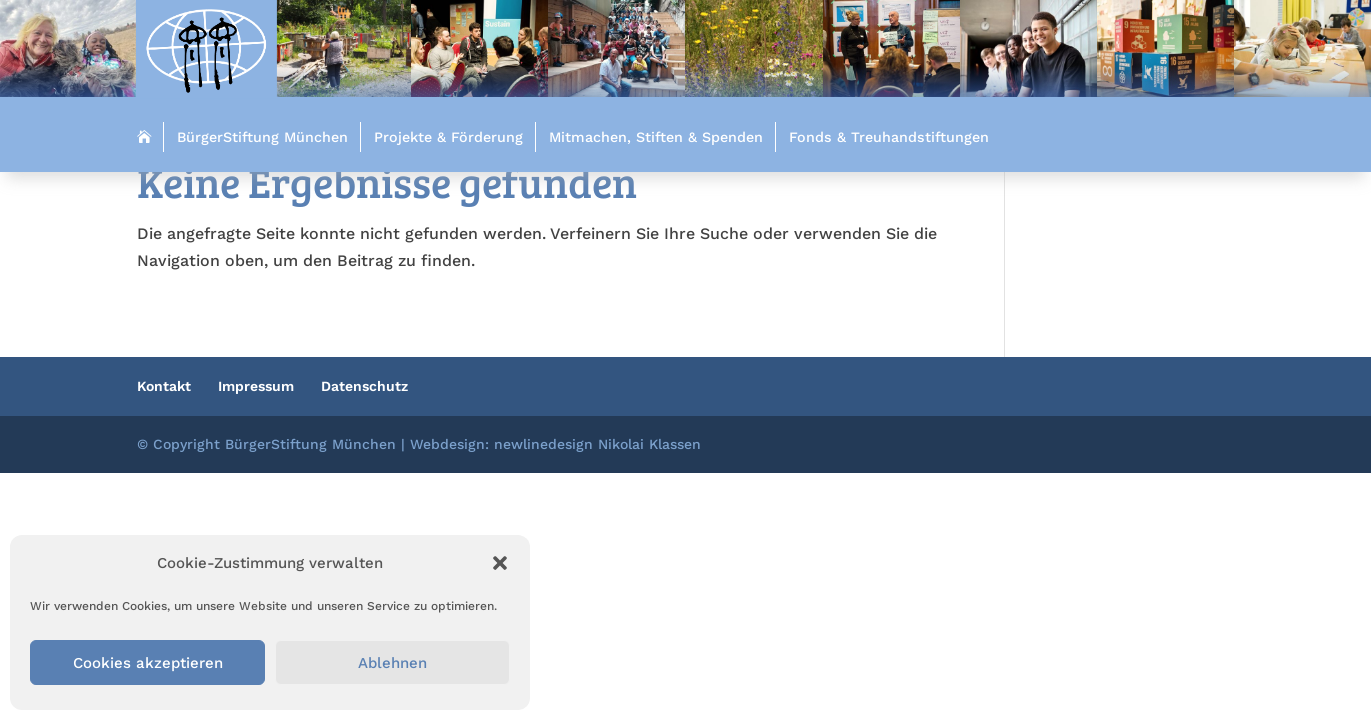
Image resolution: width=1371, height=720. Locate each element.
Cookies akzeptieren (148, 663)
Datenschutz (364, 386)
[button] (500, 563)
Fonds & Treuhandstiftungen (889, 137)
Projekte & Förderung (448, 137)
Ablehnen (392, 663)
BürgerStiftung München (262, 137)
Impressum (256, 386)
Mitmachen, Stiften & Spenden (656, 137)
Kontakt (164, 386)
